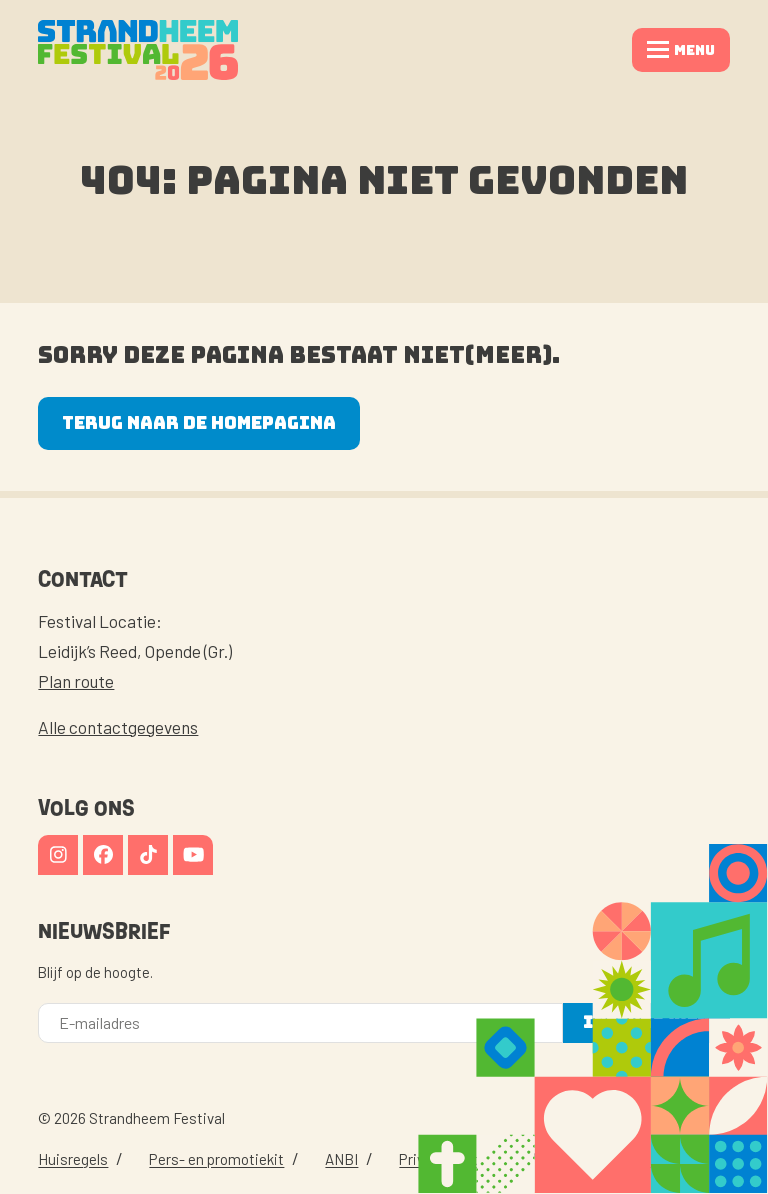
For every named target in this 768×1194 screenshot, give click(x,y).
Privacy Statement (460, 1159)
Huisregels (73, 1159)
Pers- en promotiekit (216, 1159)
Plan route (76, 681)
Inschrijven (646, 1022)
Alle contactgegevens (118, 727)
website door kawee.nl (635, 1159)
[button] (681, 50)
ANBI (341, 1159)
